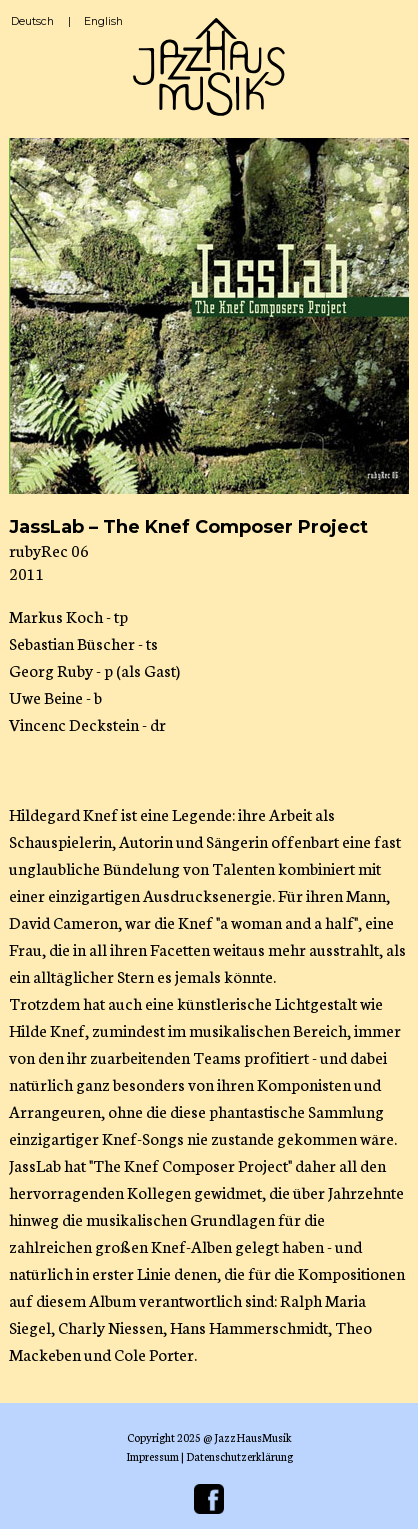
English (103, 21)
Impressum (152, 1456)
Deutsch (32, 21)
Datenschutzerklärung (239, 1456)
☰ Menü (385, 32)
